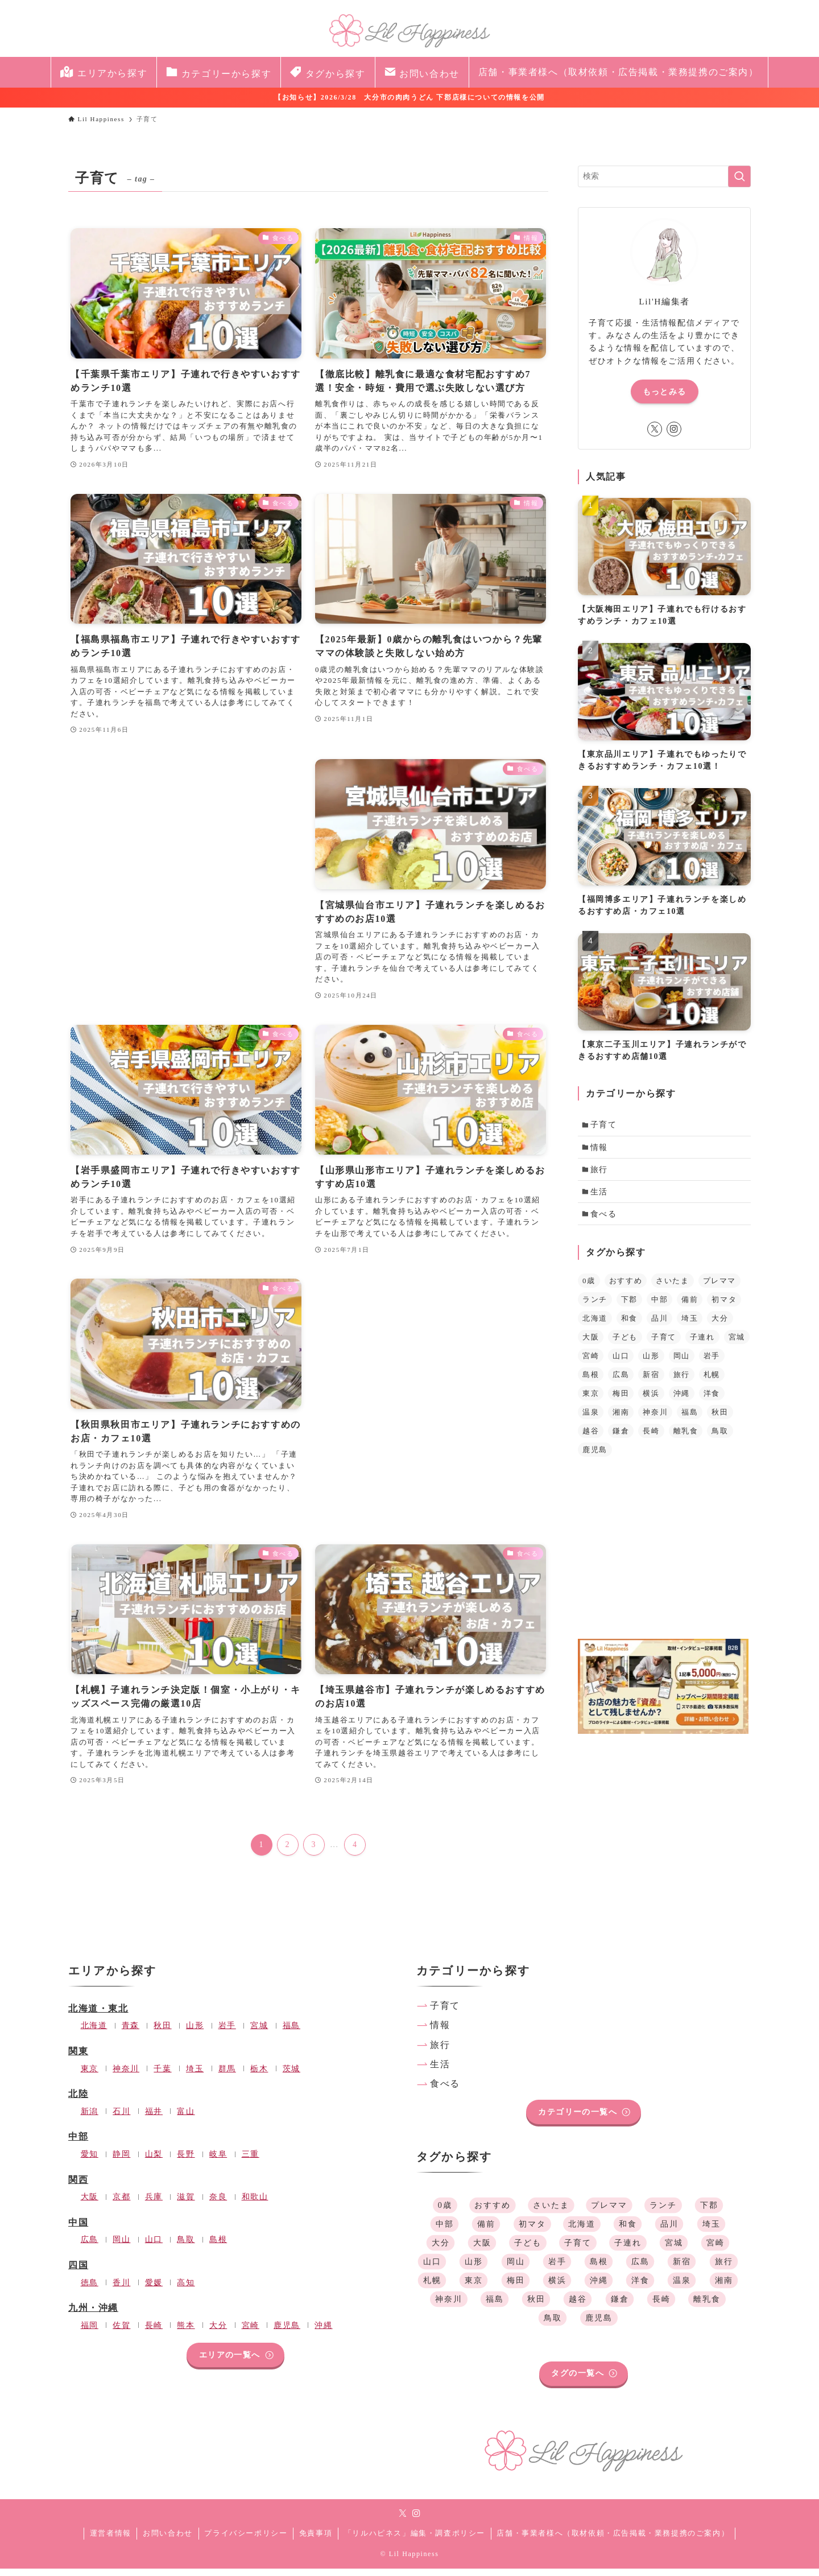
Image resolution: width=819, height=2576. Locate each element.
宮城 (259, 2032)
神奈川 (126, 2075)
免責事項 (315, 2540)
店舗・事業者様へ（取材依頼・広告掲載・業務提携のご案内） (613, 2540)
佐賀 (121, 2332)
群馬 (227, 2075)
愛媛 (154, 2289)
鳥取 (186, 2246)
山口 (154, 2246)
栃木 (259, 2075)
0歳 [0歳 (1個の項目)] (588, 1288)
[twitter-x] (654, 429)
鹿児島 (287, 2332)
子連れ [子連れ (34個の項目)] (702, 1344)
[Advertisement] (186, 849)
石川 (121, 2118)
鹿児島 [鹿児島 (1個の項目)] (594, 1457)
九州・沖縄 (93, 2315)
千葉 (162, 2075)
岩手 (227, 2032)
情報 (601, 1149)
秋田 (162, 2032)
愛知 (89, 2161)
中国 (78, 2230)
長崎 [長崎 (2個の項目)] (651, 1438)
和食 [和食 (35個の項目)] (629, 1325)
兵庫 (154, 2203)
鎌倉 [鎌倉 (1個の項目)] (621, 1438)
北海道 (94, 2032)
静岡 (121, 2161)
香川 (121, 2289)
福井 (154, 2118)
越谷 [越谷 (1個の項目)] (590, 1438)
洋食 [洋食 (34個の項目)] (712, 1400)
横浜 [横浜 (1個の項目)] (651, 1400)
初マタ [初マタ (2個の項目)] (724, 1307)
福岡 (89, 2332)
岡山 (121, 2246)
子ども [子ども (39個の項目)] (625, 1344)
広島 (89, 2246)
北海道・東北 (98, 2016)
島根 (218, 2246)
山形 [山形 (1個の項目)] (651, 1363)
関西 (78, 2186)
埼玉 (195, 2075)
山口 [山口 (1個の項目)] (621, 1363)
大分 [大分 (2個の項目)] (720, 1325)
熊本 (186, 2332)
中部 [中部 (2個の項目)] (659, 1307)
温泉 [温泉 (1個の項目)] (590, 1419)
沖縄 (323, 2332)
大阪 (89, 2203)
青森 (130, 2032)
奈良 (218, 2203)
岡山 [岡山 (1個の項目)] (681, 1363)
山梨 (154, 2161)
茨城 (291, 2075)
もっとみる (664, 392)
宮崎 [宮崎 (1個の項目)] (590, 1363)
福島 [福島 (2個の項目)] (689, 1419)
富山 (186, 2118)
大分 (218, 2332)
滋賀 (186, 2203)
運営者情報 (110, 2540)
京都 (121, 2203)
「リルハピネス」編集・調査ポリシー (414, 2540)
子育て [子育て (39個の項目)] (663, 1344)
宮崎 (250, 2332)
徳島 (89, 2289)
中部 (78, 2144)
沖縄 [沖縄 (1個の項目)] (681, 1400)
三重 (250, 2161)
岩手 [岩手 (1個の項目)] (712, 1363)
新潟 (89, 2118)
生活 (601, 1197)
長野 (186, 2161)
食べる (605, 1220)
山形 (195, 2032)
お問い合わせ (168, 2540)
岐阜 (218, 2161)
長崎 (154, 2332)
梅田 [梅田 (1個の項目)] (621, 1400)
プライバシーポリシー (245, 2540)
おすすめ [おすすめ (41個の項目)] (625, 1288)
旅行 (601, 1173)
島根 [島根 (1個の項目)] (590, 1382)
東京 (89, 2075)
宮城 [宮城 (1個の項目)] (737, 1344)
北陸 (78, 2101)
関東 (78, 2058)
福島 (291, 2032)
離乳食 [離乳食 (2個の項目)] (685, 1438)
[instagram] (674, 429)
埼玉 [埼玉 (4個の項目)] (689, 1325)
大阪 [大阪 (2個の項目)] (590, 1344)
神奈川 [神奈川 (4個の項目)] (655, 1419)
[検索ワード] (664, 176)
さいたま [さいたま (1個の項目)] (672, 1288)
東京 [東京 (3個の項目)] (590, 1400)
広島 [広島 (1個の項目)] (621, 1382)
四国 (78, 2272)
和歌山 (255, 2203)
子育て (605, 1126)
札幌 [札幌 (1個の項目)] (712, 1382)
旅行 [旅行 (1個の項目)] (681, 1382)
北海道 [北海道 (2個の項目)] (594, 1325)
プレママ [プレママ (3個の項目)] (719, 1288)
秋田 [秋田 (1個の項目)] (720, 1419)
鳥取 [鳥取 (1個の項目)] (720, 1438)
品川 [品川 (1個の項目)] (659, 1325)
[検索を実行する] (739, 176)
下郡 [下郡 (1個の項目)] (629, 1307)
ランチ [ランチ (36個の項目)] (594, 1307)
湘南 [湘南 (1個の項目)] (621, 1419)
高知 (186, 2289)
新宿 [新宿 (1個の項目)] (651, 1382)
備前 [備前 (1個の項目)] (689, 1307)
